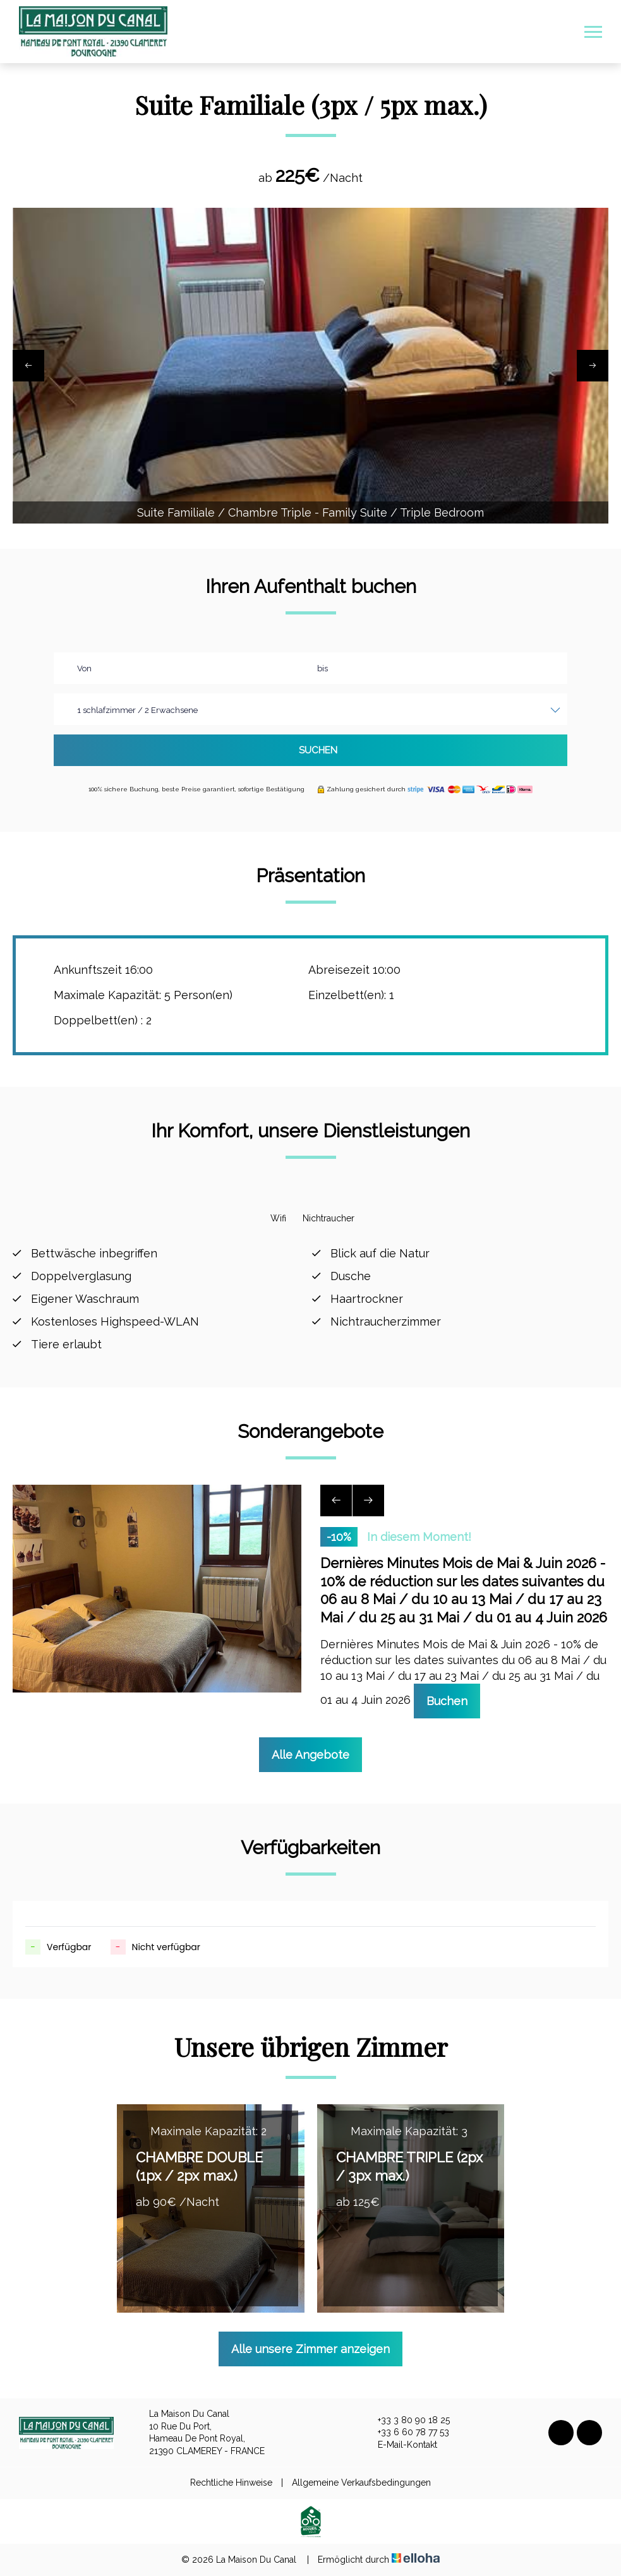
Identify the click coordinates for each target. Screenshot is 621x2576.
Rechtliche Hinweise (231, 2482)
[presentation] (28, 365)
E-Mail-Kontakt (400, 2445)
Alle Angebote (310, 1754)
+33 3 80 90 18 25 (406, 2420)
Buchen (446, 1701)
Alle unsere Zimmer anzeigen (310, 2349)
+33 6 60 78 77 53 (406, 2432)
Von (84, 668)
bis (322, 668)
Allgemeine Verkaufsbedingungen (361, 2482)
